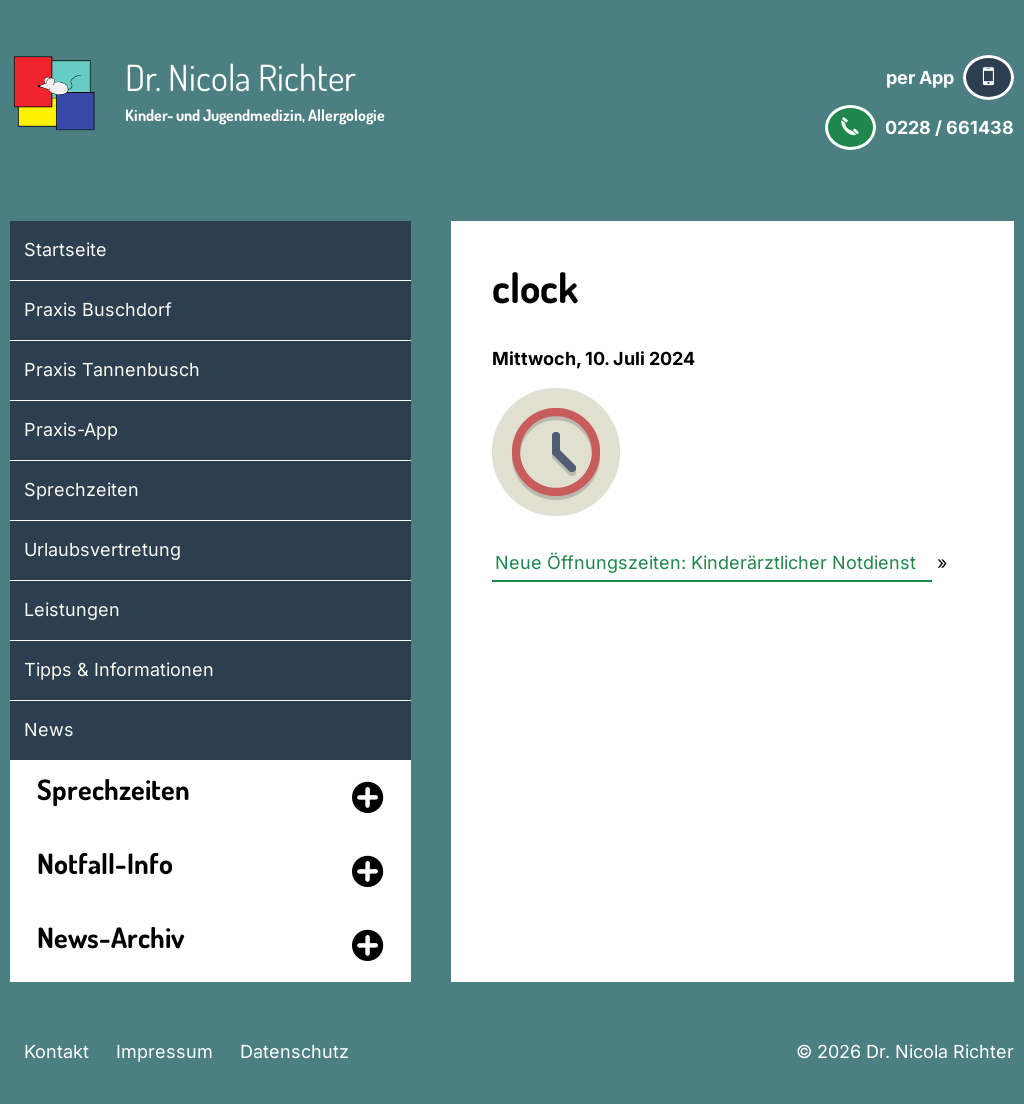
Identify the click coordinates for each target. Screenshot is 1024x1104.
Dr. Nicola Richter (240, 77)
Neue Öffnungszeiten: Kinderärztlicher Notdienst (705, 562)
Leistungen (72, 609)
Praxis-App (71, 429)
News (49, 729)
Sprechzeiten (81, 489)
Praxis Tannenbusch (112, 369)
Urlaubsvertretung (102, 549)
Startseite (65, 249)
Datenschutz (294, 1051)
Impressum (164, 1051)
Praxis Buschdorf (98, 309)
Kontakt (56, 1051)
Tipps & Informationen (119, 669)
